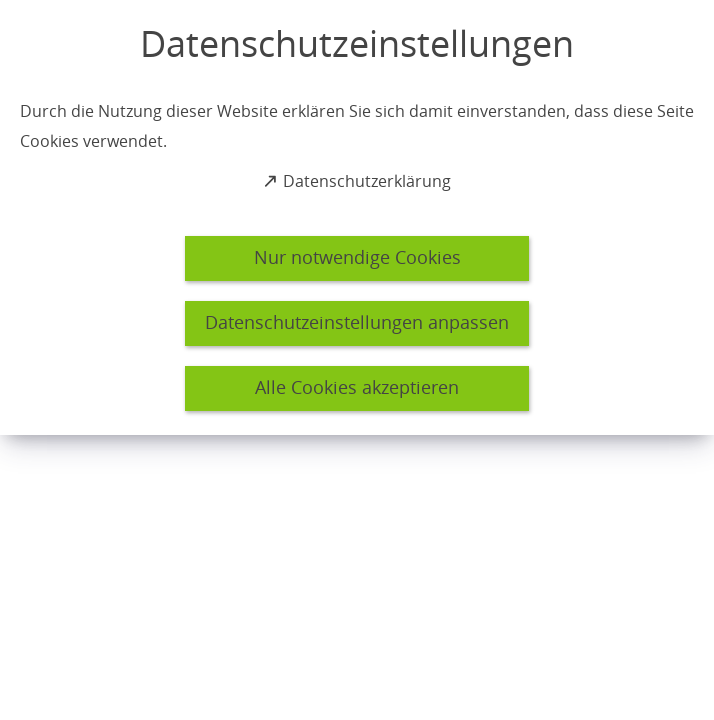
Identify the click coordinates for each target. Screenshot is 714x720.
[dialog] (357, 217)
